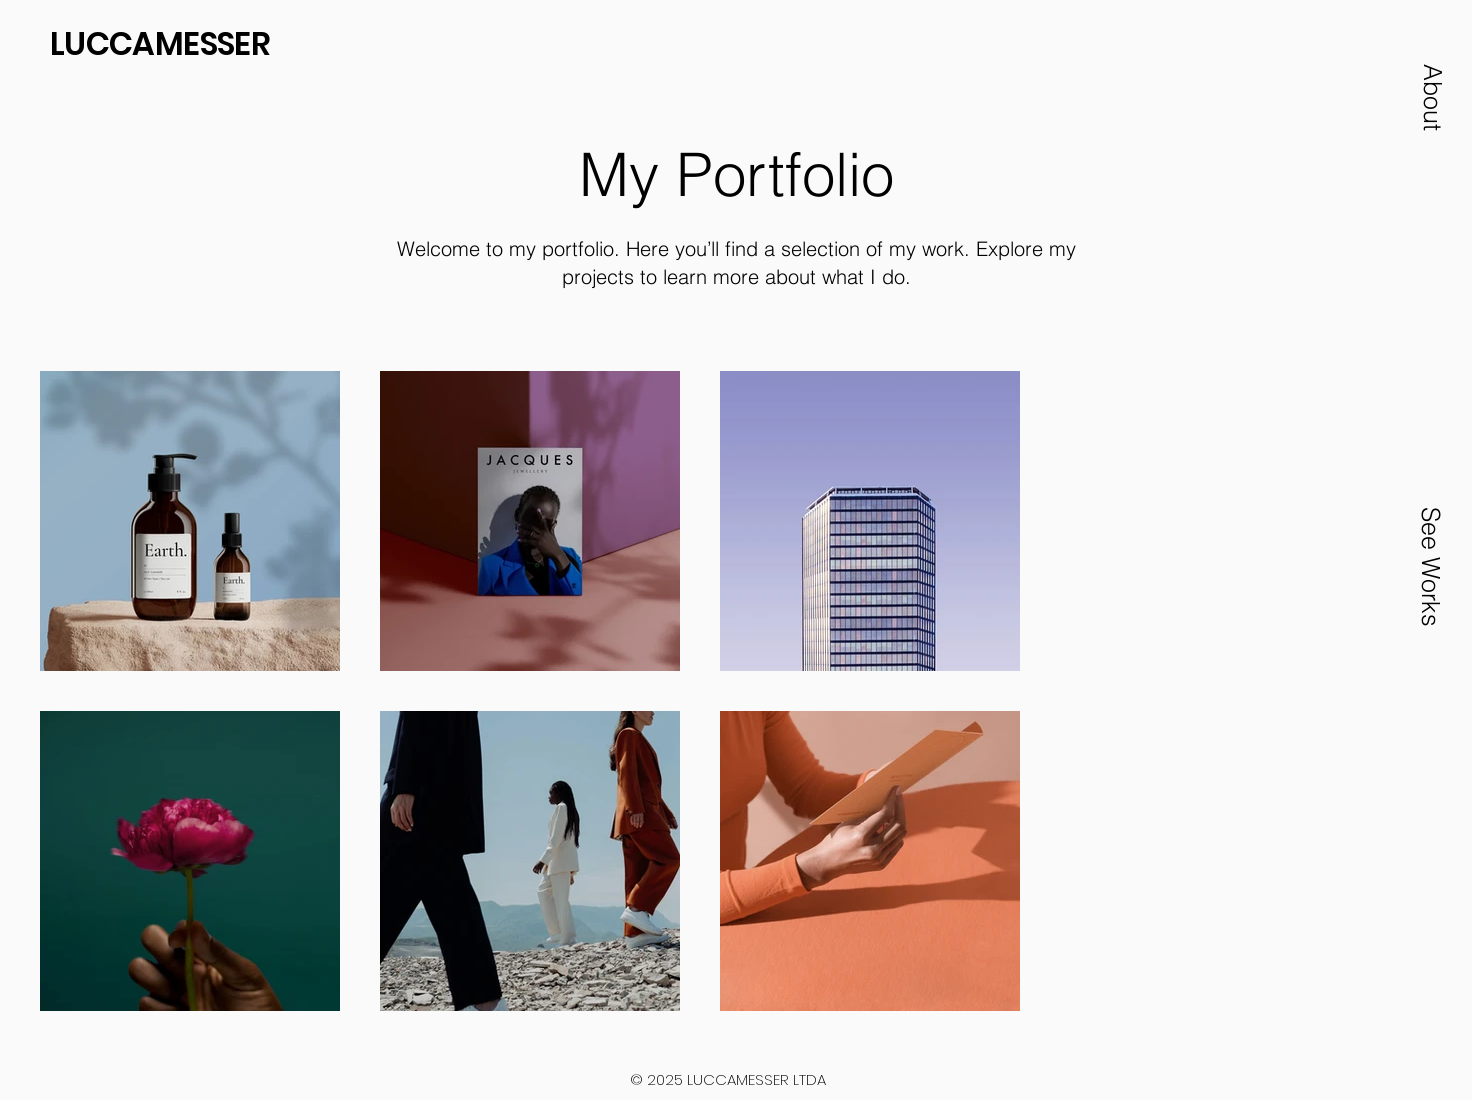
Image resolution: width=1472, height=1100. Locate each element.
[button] (1433, 97)
